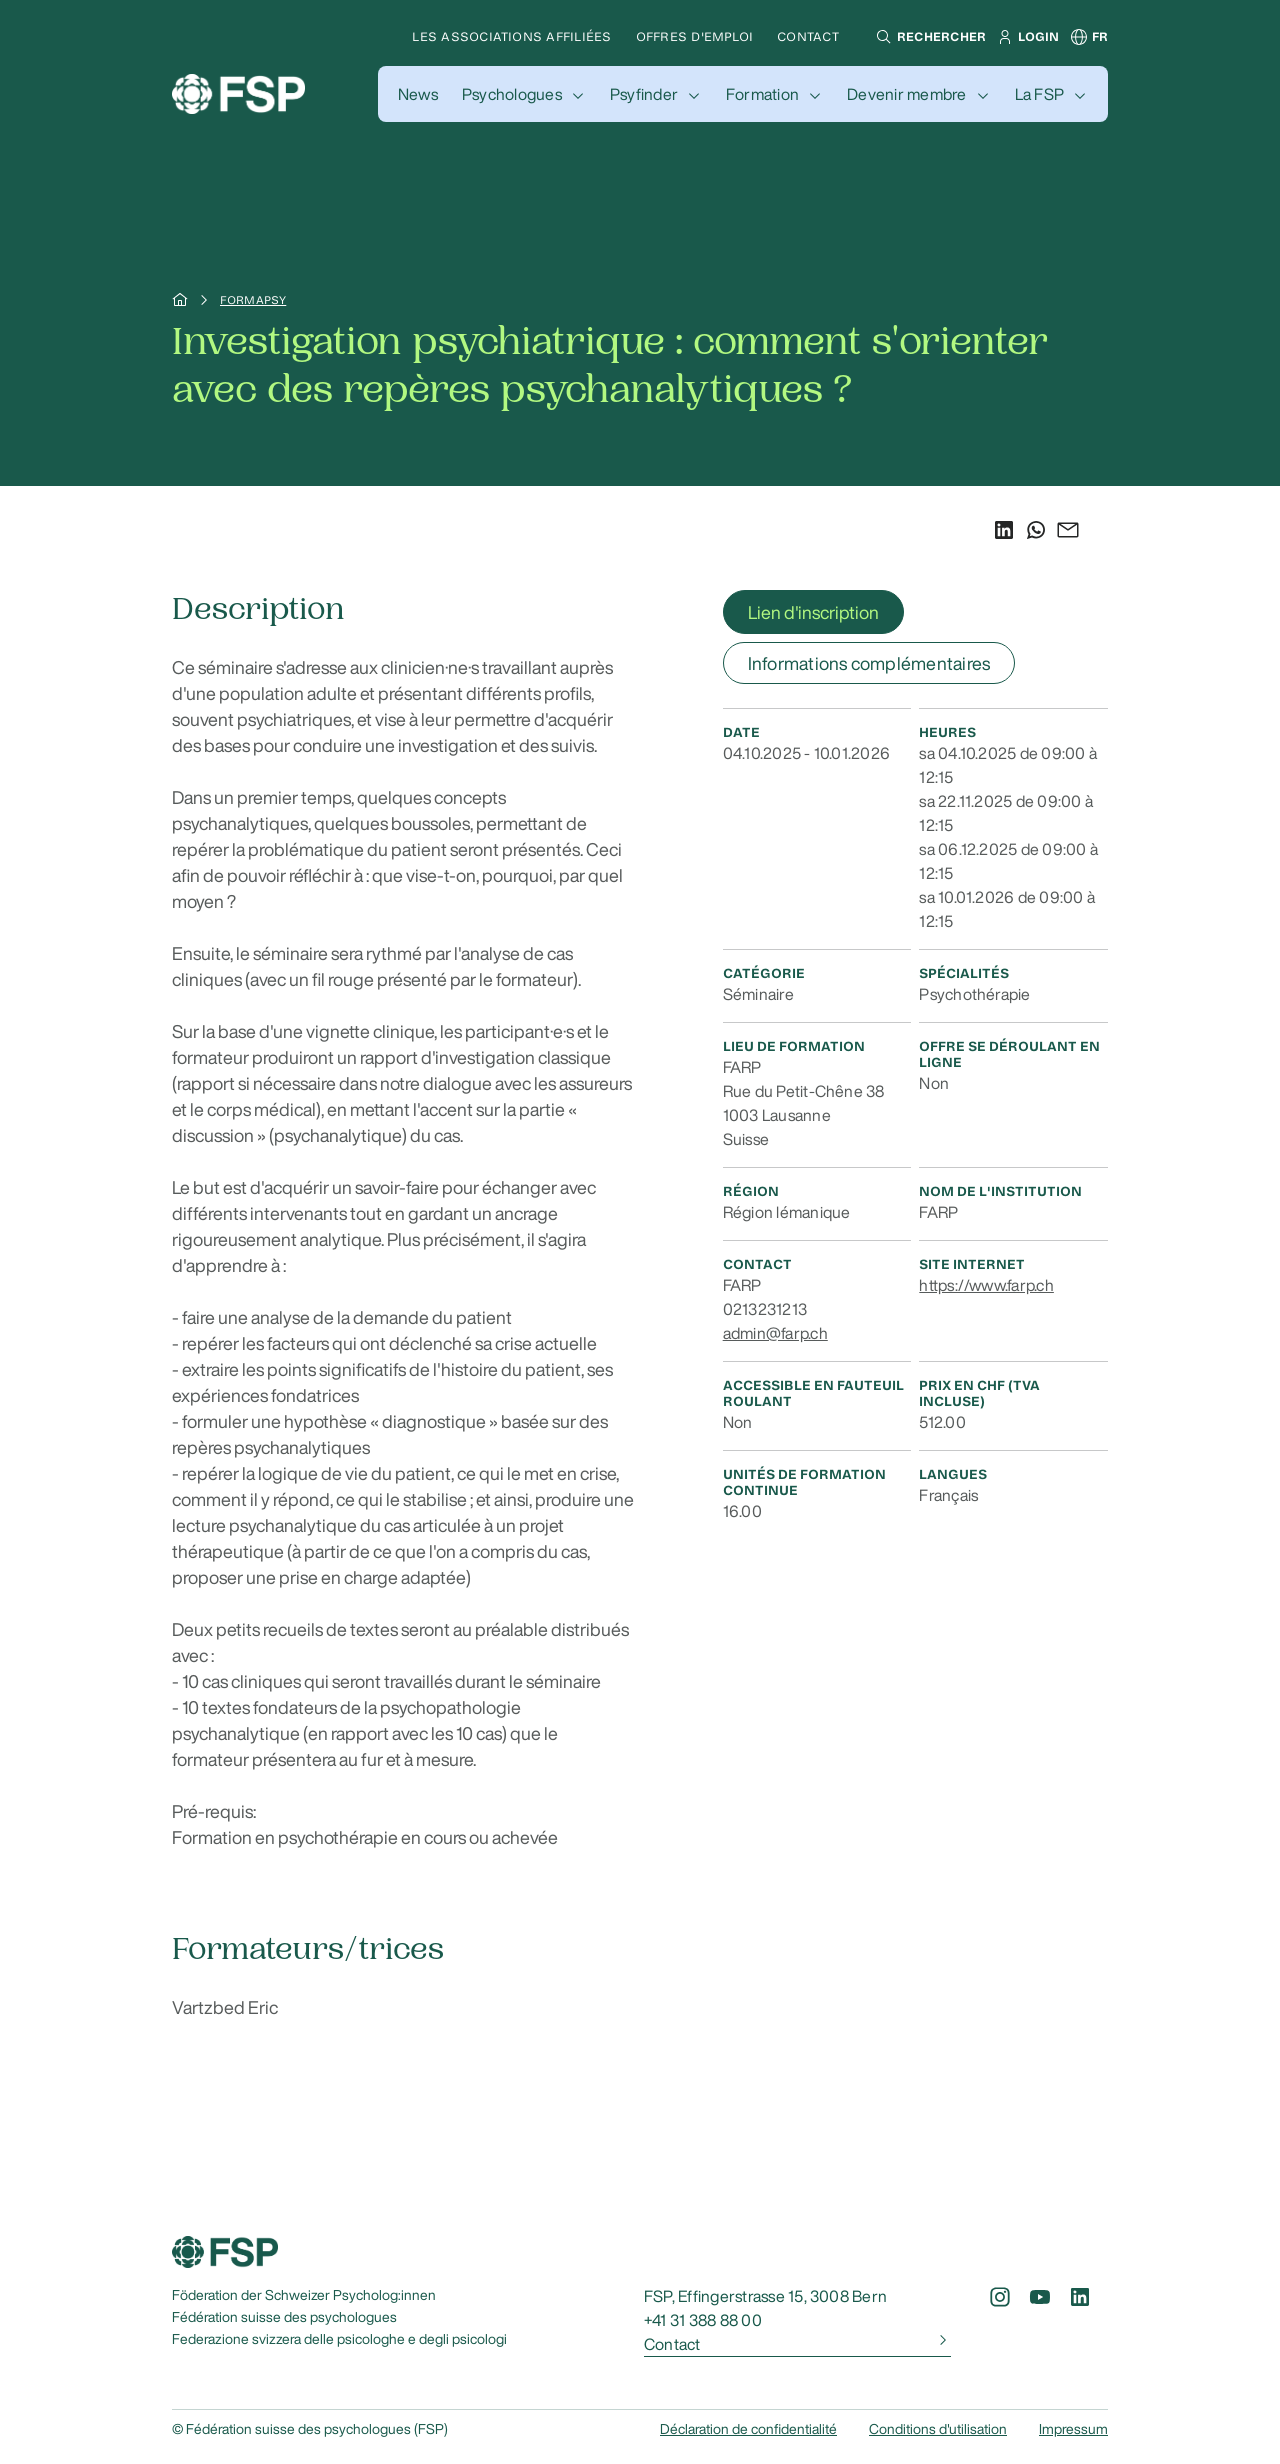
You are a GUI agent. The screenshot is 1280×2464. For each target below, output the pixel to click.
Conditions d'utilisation (938, 2429)
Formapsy (253, 300)
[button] (928, 37)
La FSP (1039, 94)
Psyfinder (644, 94)
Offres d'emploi (695, 36)
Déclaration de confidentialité (748, 2429)
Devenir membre (906, 94)
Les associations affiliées (511, 36)
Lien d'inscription (813, 612)
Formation (762, 94)
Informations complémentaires (869, 663)
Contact (808, 36)
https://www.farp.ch (986, 1285)
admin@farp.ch (775, 1333)
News (418, 94)
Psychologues (512, 94)
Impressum (1073, 2429)
